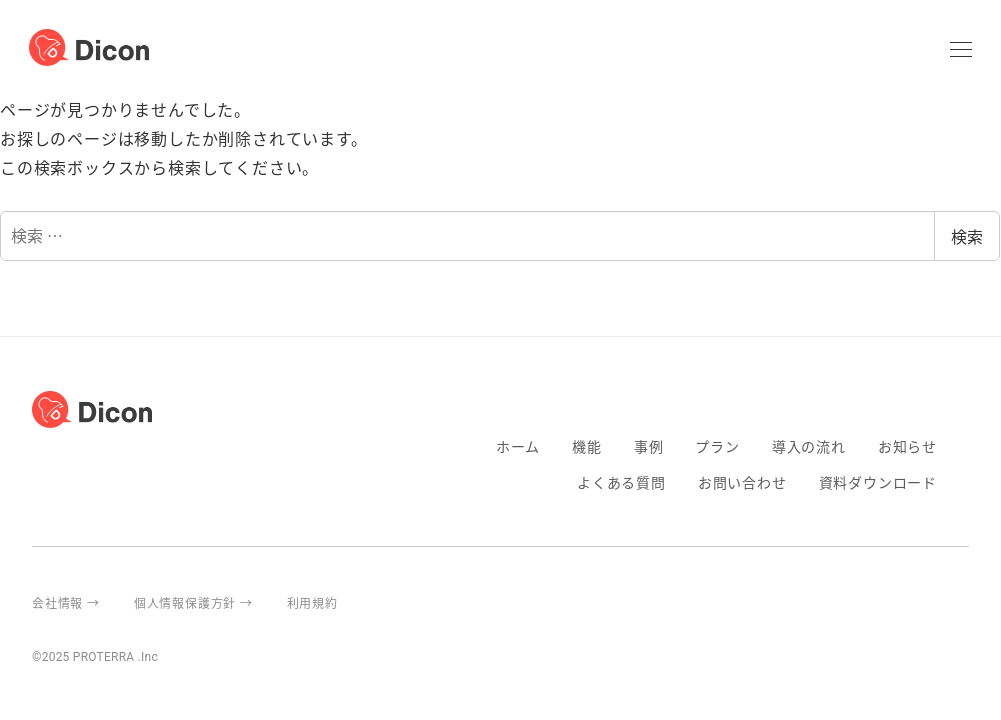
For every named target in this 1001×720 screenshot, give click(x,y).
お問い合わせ (742, 482)
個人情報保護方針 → (193, 602)
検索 (967, 236)
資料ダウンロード (878, 482)
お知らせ (907, 446)
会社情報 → (66, 602)
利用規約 (312, 602)
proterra (961, 602)
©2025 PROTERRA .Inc (95, 657)
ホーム (518, 446)
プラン (717, 446)
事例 (649, 446)
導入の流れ (809, 446)
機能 (587, 446)
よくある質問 (621, 482)
